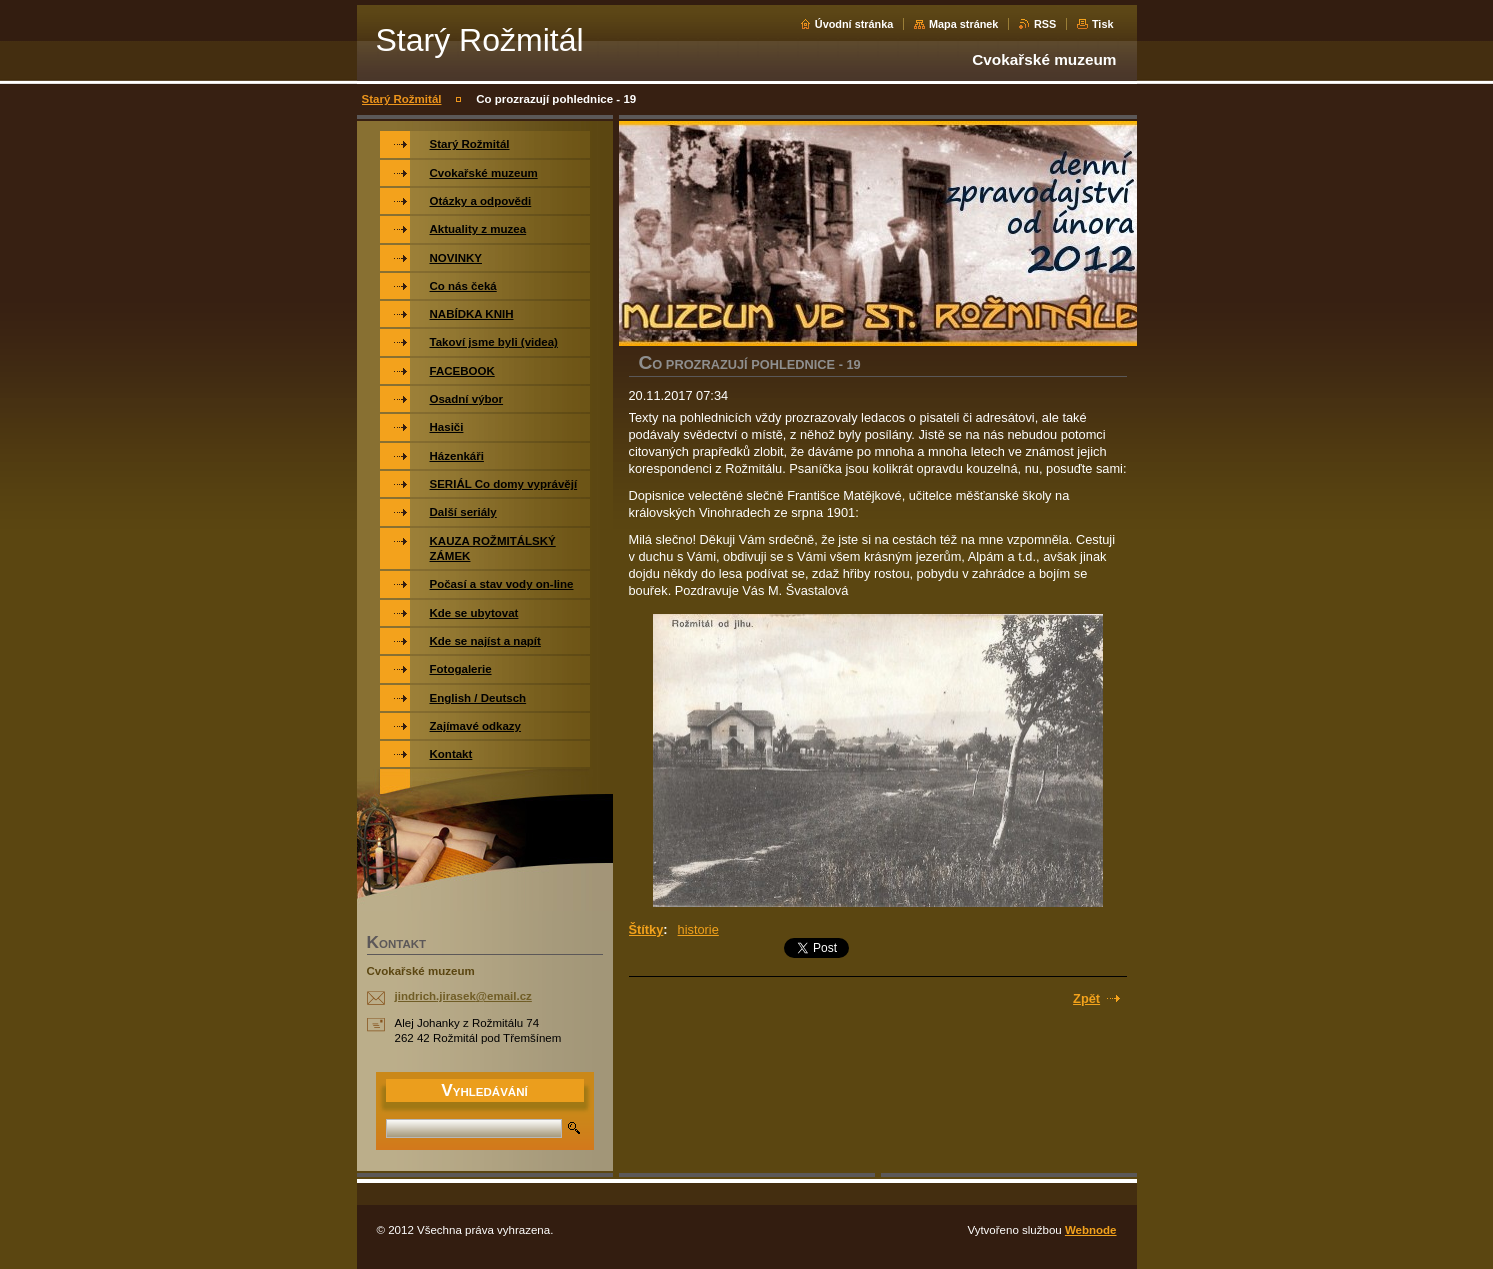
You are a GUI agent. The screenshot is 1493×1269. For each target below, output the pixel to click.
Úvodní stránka (854, 24)
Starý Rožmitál (402, 99)
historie (698, 929)
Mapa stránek (964, 24)
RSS (1045, 24)
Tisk (1103, 24)
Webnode (1091, 1230)
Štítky (646, 929)
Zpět (1086, 998)
